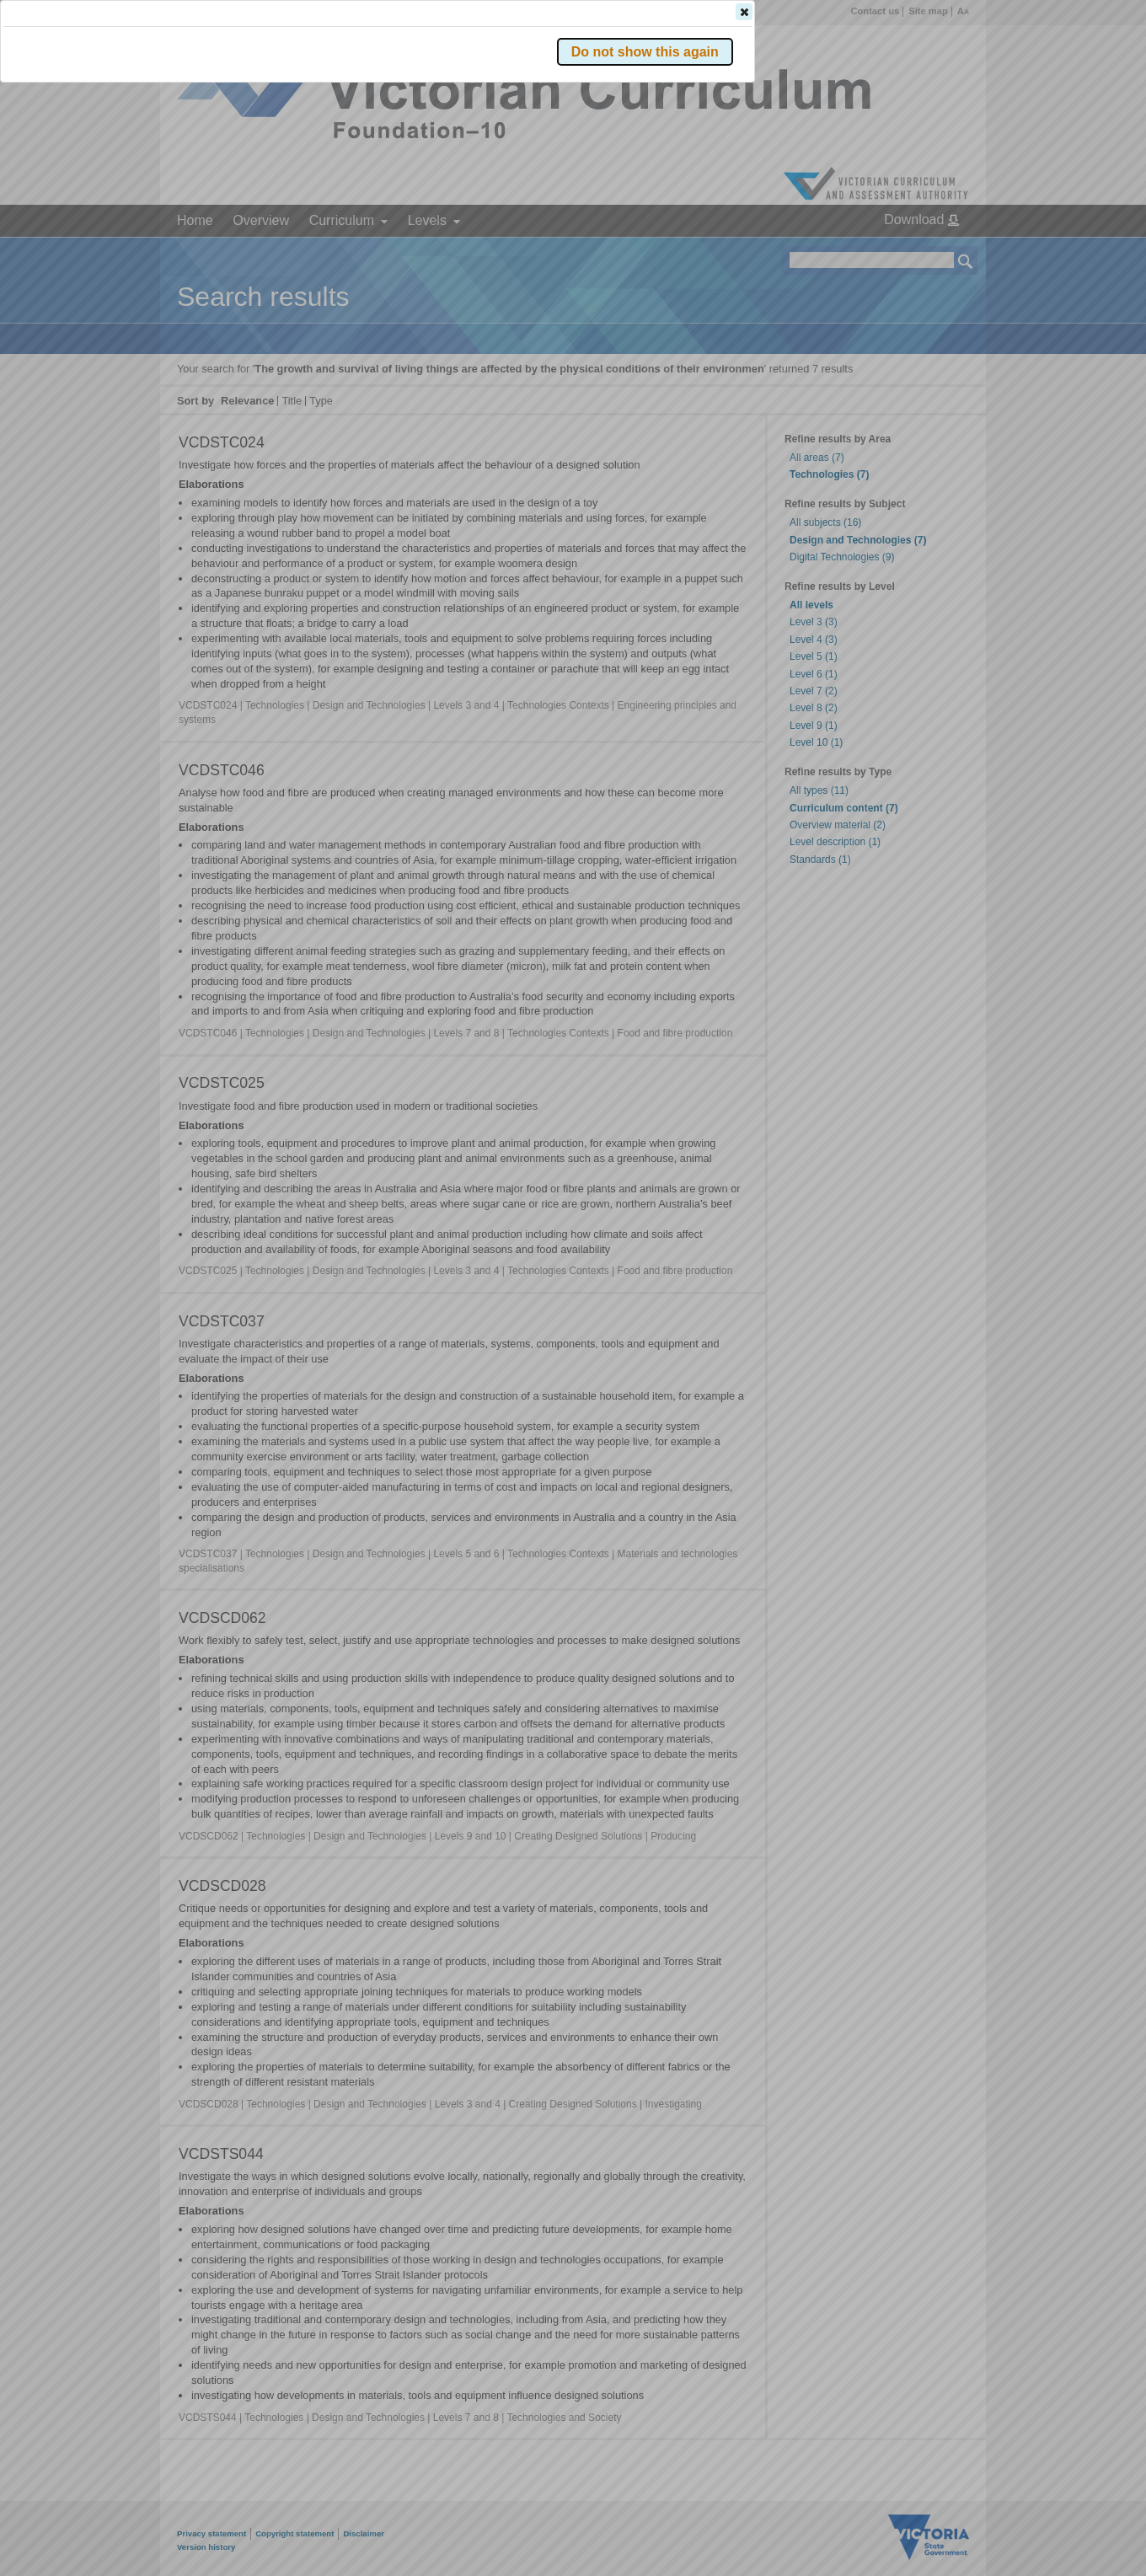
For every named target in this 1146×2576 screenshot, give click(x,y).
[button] (936, 252)
